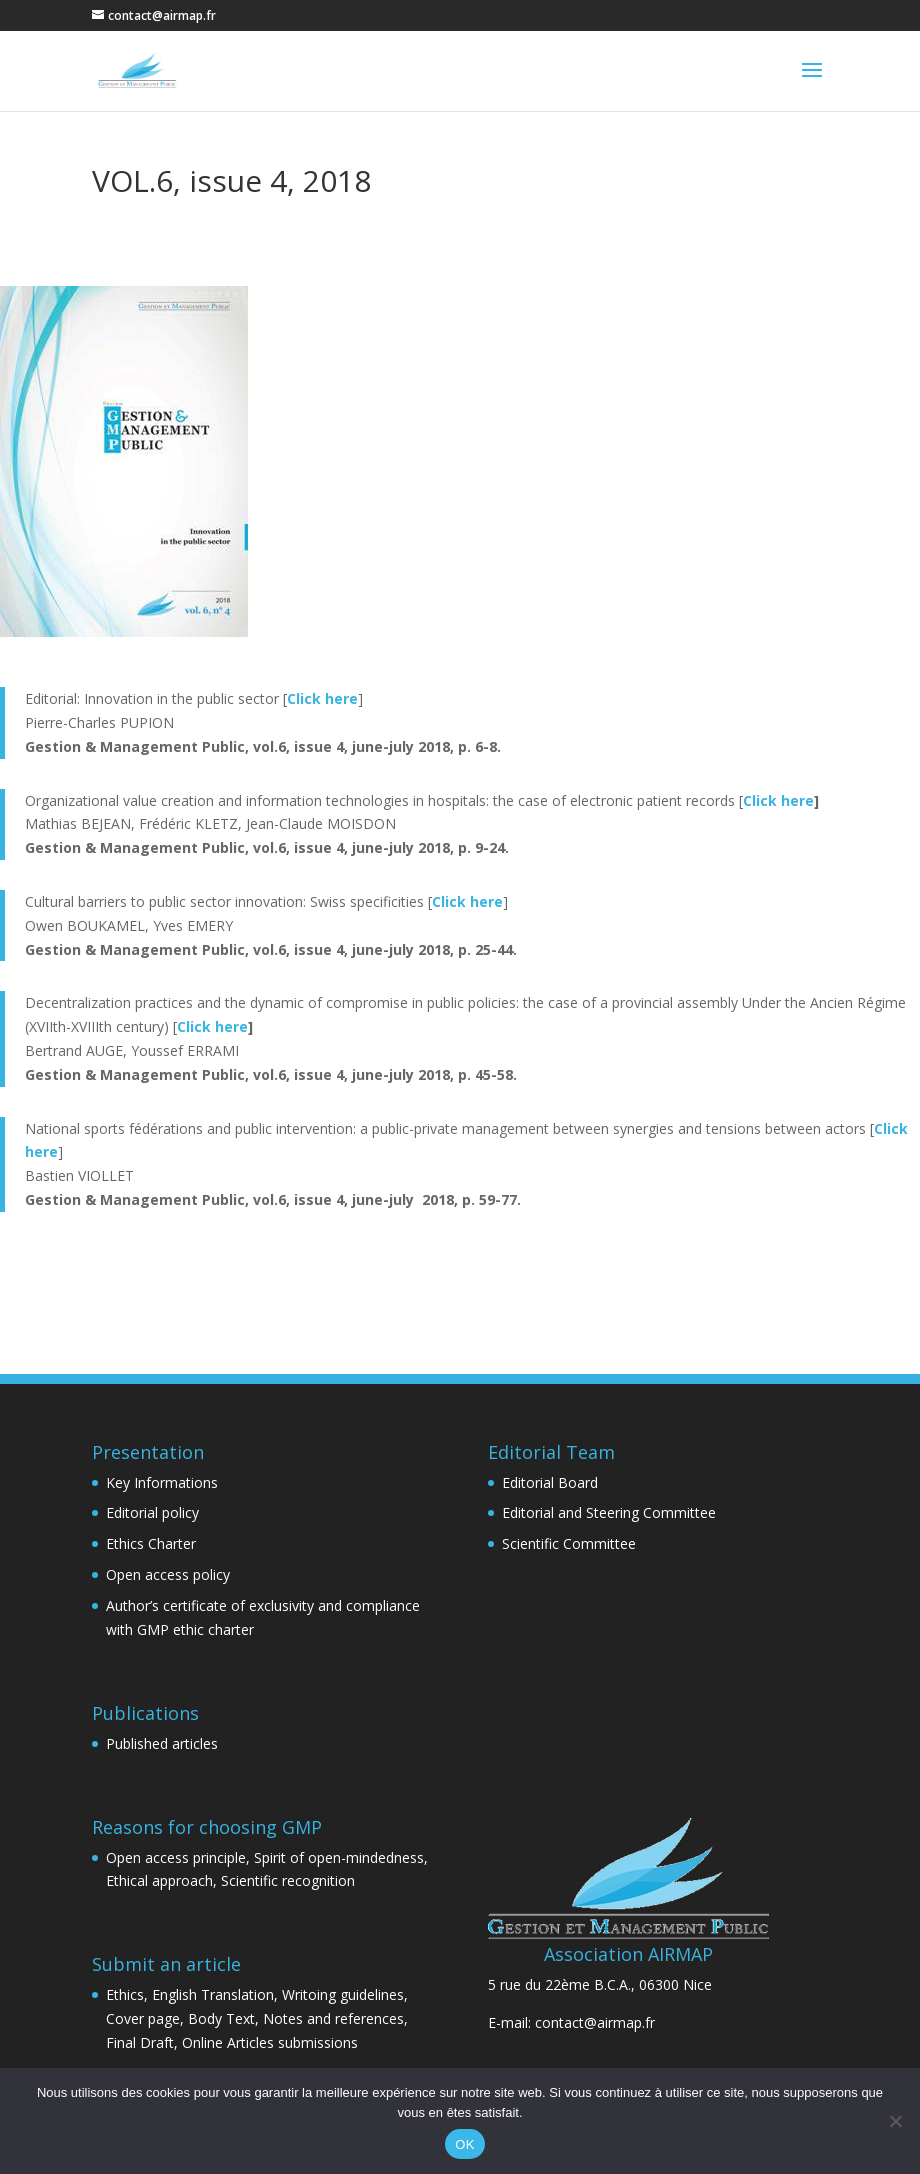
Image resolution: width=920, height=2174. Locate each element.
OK (464, 2144)
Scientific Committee (569, 1543)
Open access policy (168, 1574)
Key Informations (162, 1482)
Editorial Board (550, 1482)
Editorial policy (152, 1512)
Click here (778, 800)
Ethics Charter (151, 1543)
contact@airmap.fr (595, 2022)
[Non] (895, 2121)
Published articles (162, 1743)
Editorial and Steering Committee (609, 1512)
